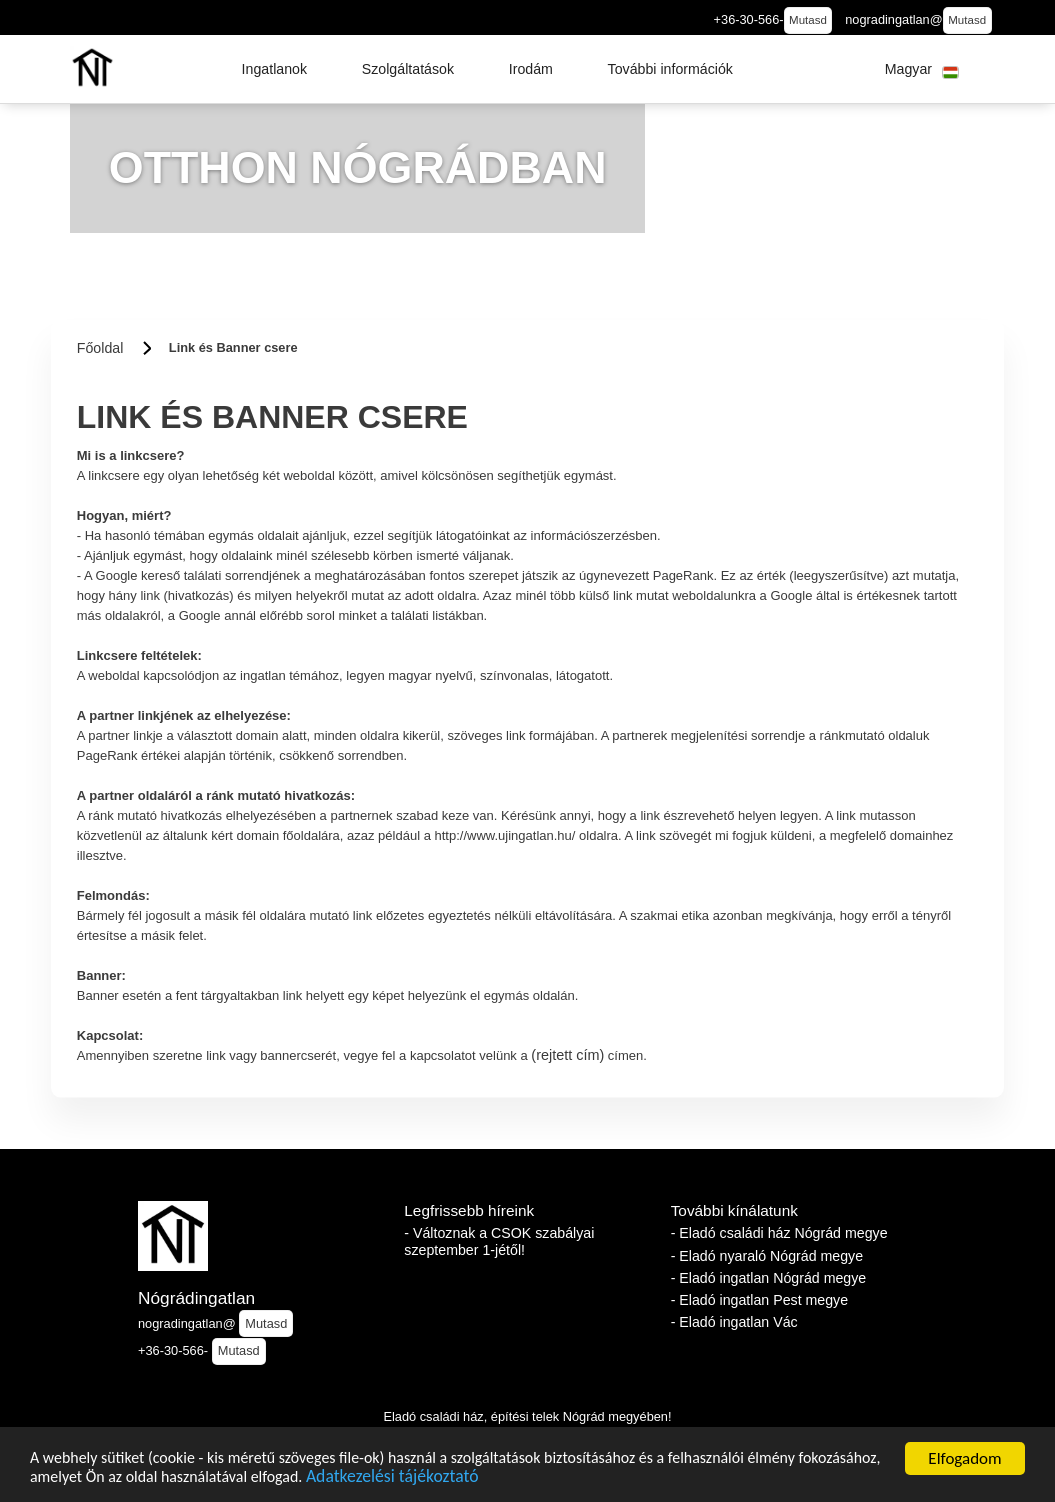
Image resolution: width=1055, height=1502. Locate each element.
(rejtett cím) (567, 1055)
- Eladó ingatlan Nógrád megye (769, 1278)
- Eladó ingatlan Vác (734, 1322)
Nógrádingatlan (196, 1298)
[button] (275, 69)
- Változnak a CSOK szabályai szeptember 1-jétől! (499, 1241)
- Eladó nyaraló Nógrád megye (767, 1256)
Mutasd (808, 20)
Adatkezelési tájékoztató (508, 1480)
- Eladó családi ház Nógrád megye (779, 1233)
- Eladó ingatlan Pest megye (759, 1300)
